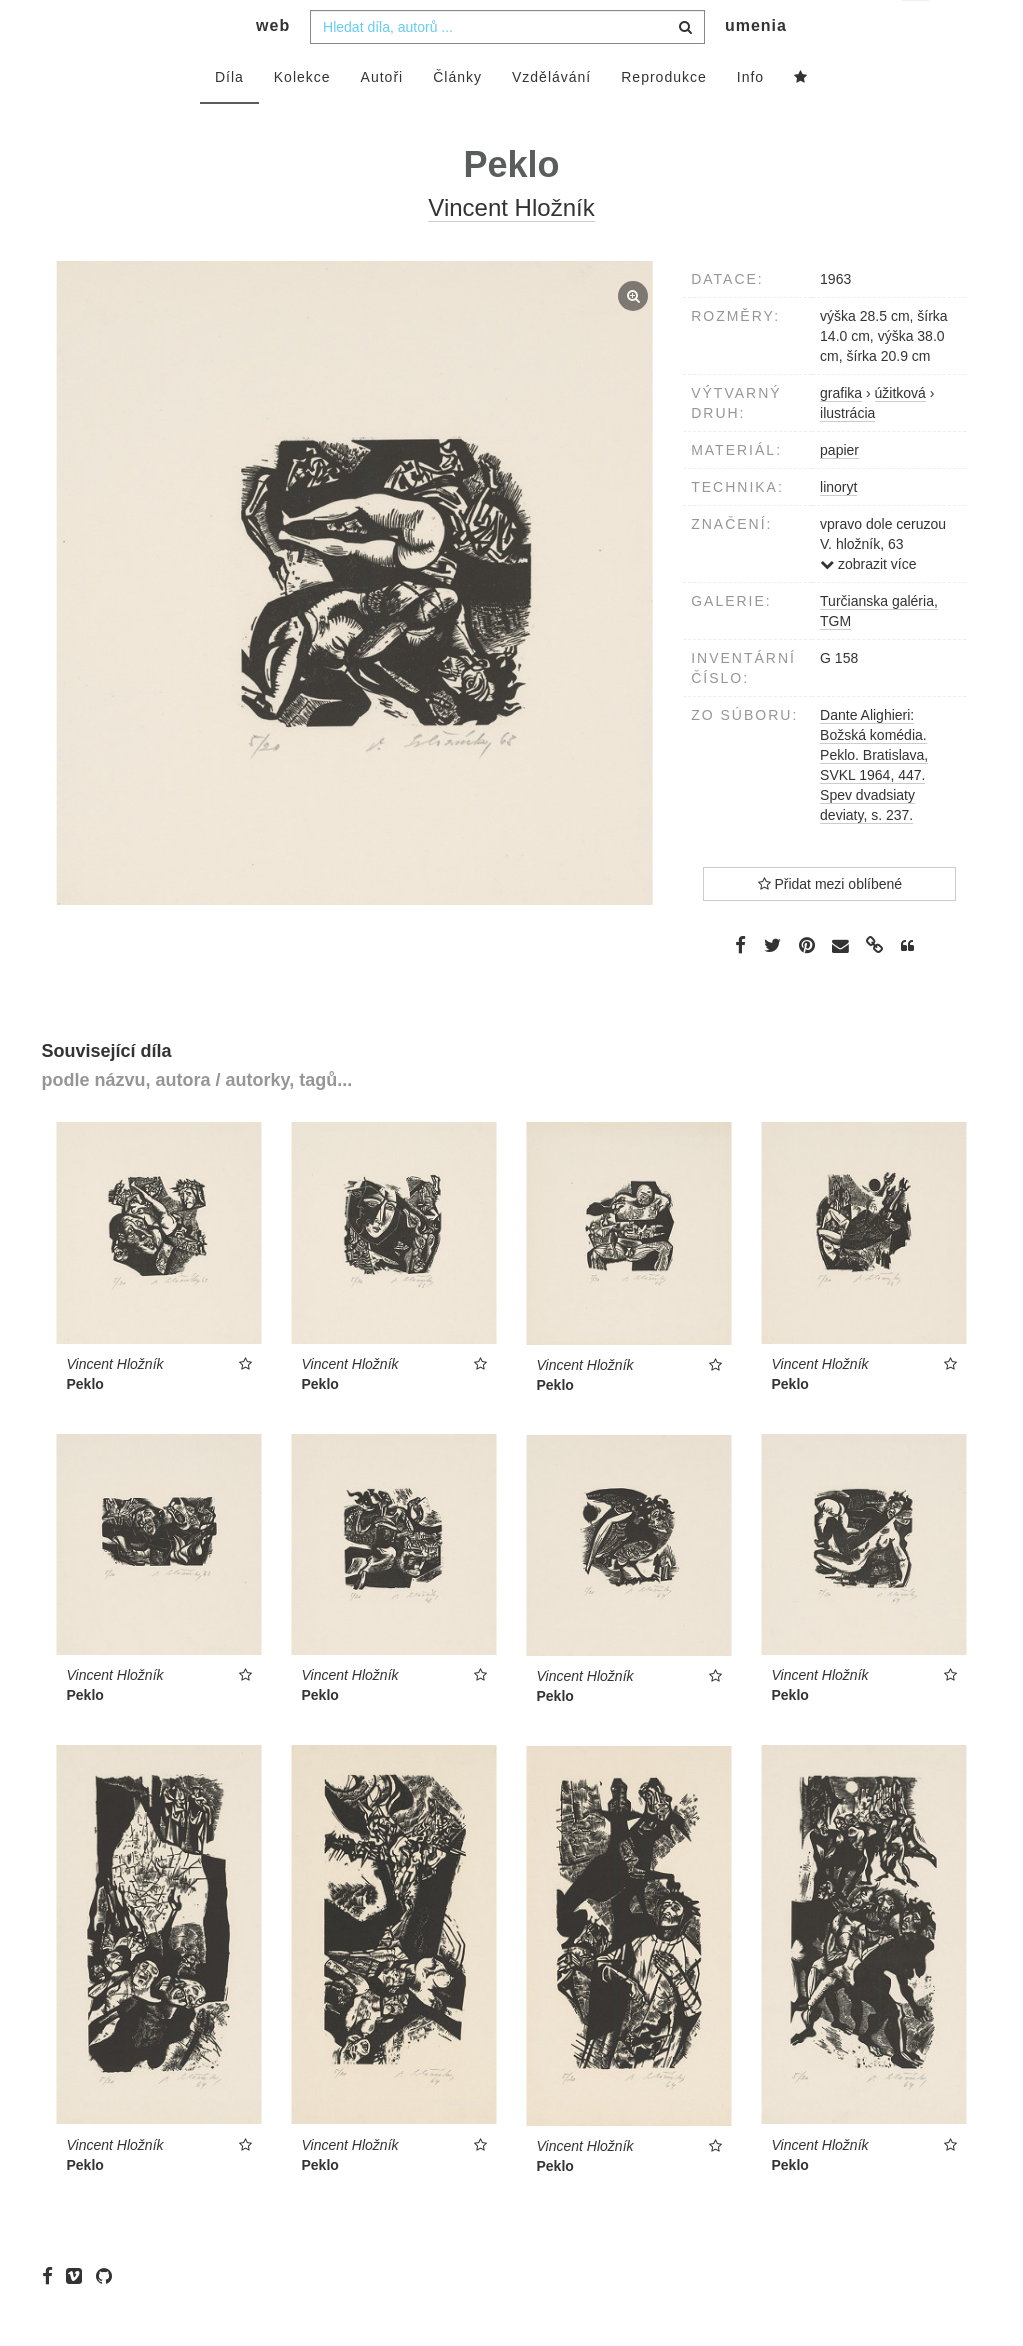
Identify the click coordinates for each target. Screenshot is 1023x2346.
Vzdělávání (551, 117)
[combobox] (507, 67)
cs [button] (916, 30)
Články (457, 117)
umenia (756, 65)
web (273, 65)
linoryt (838, 527)
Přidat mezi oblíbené (830, 924)
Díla (229, 117)
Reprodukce (664, 117)
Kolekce (302, 117)
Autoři (382, 117)
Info (750, 117)
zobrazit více (868, 604)
